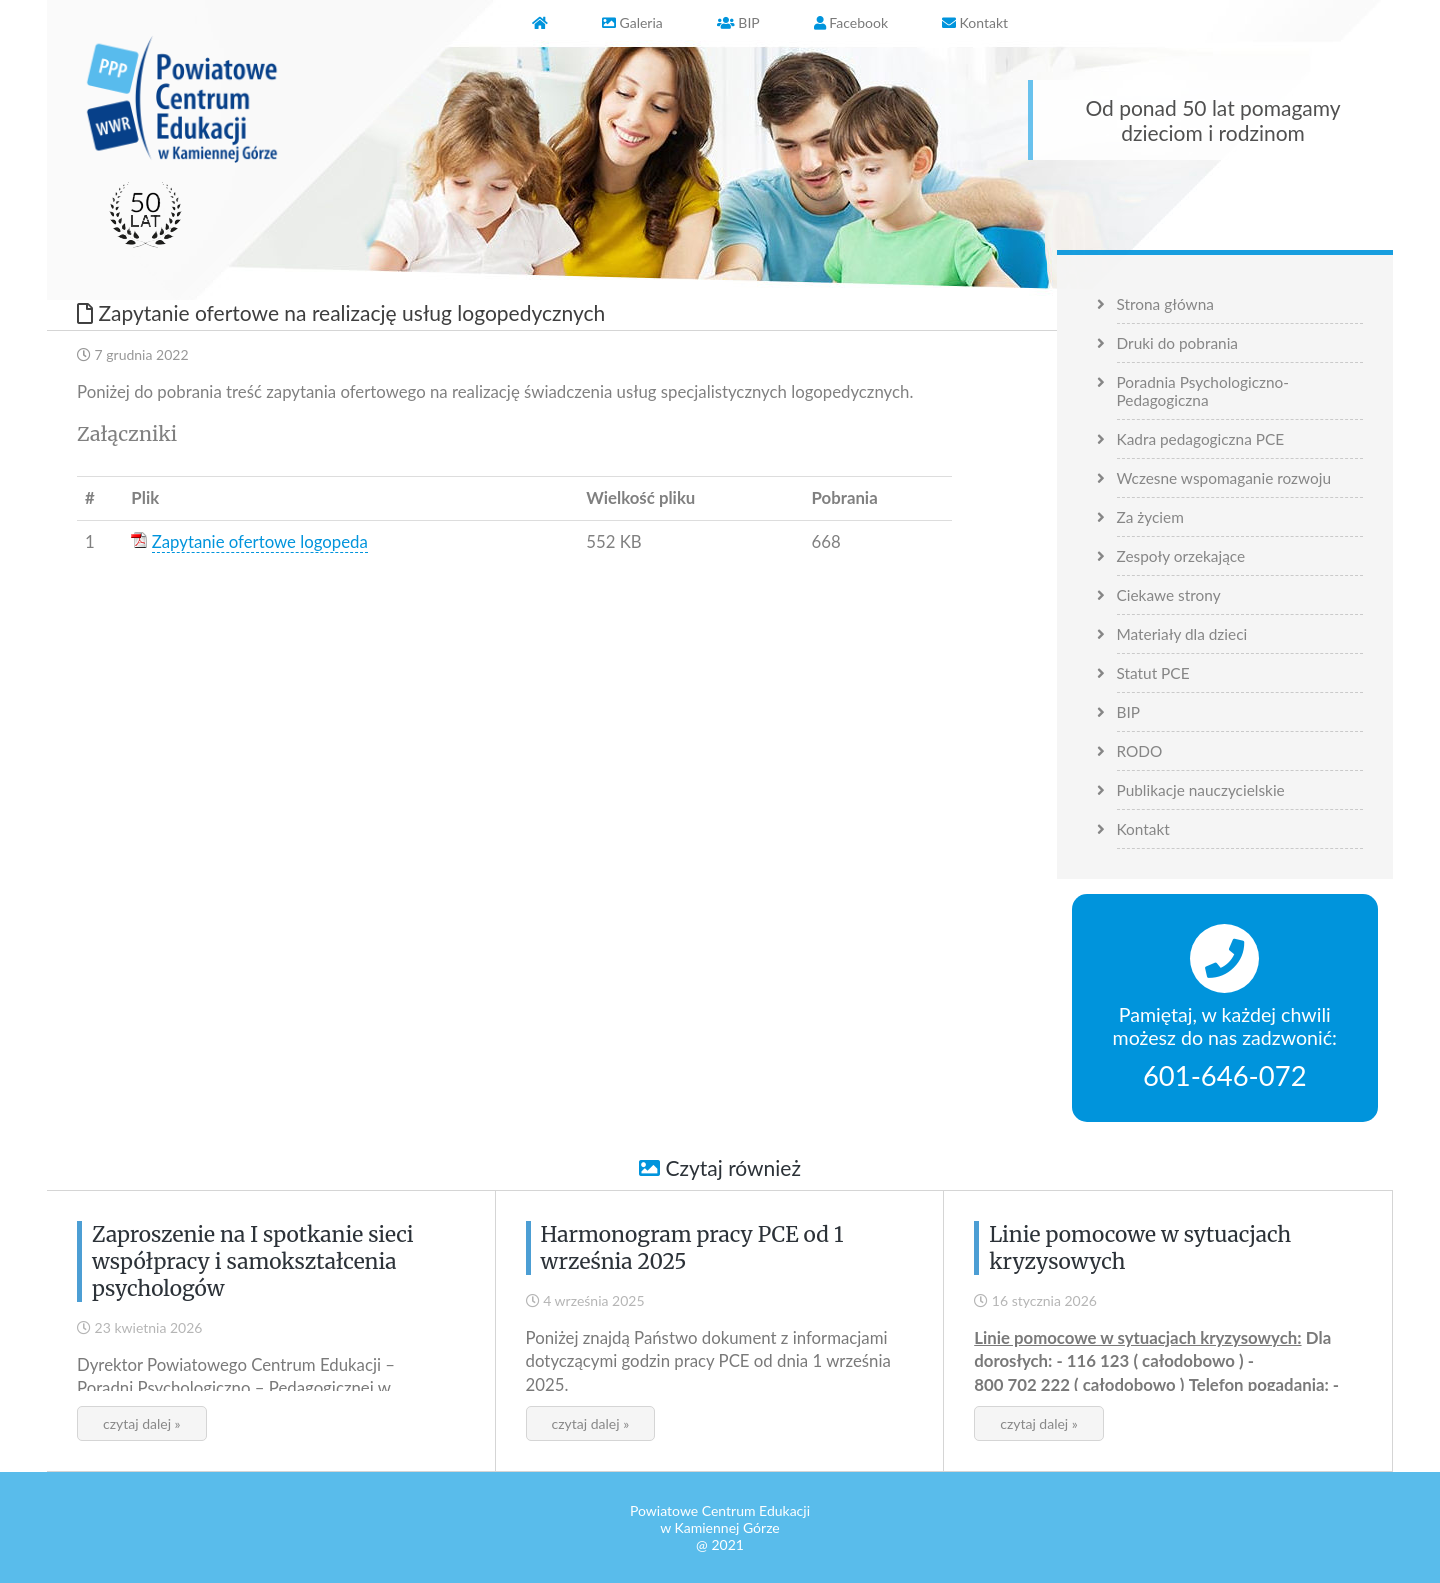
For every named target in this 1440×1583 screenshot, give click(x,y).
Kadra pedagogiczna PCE (1201, 439)
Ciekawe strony (1169, 595)
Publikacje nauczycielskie (1201, 790)
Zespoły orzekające (1181, 556)
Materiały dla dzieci (1182, 634)
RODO (1140, 751)
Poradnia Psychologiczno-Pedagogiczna (1203, 391)
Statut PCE (1153, 673)
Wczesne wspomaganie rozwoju (1224, 478)
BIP (1129, 712)
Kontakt (1143, 829)
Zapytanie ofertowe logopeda (260, 541)
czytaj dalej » (142, 1423)
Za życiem (1150, 517)
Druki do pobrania (1178, 343)
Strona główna (1165, 304)
